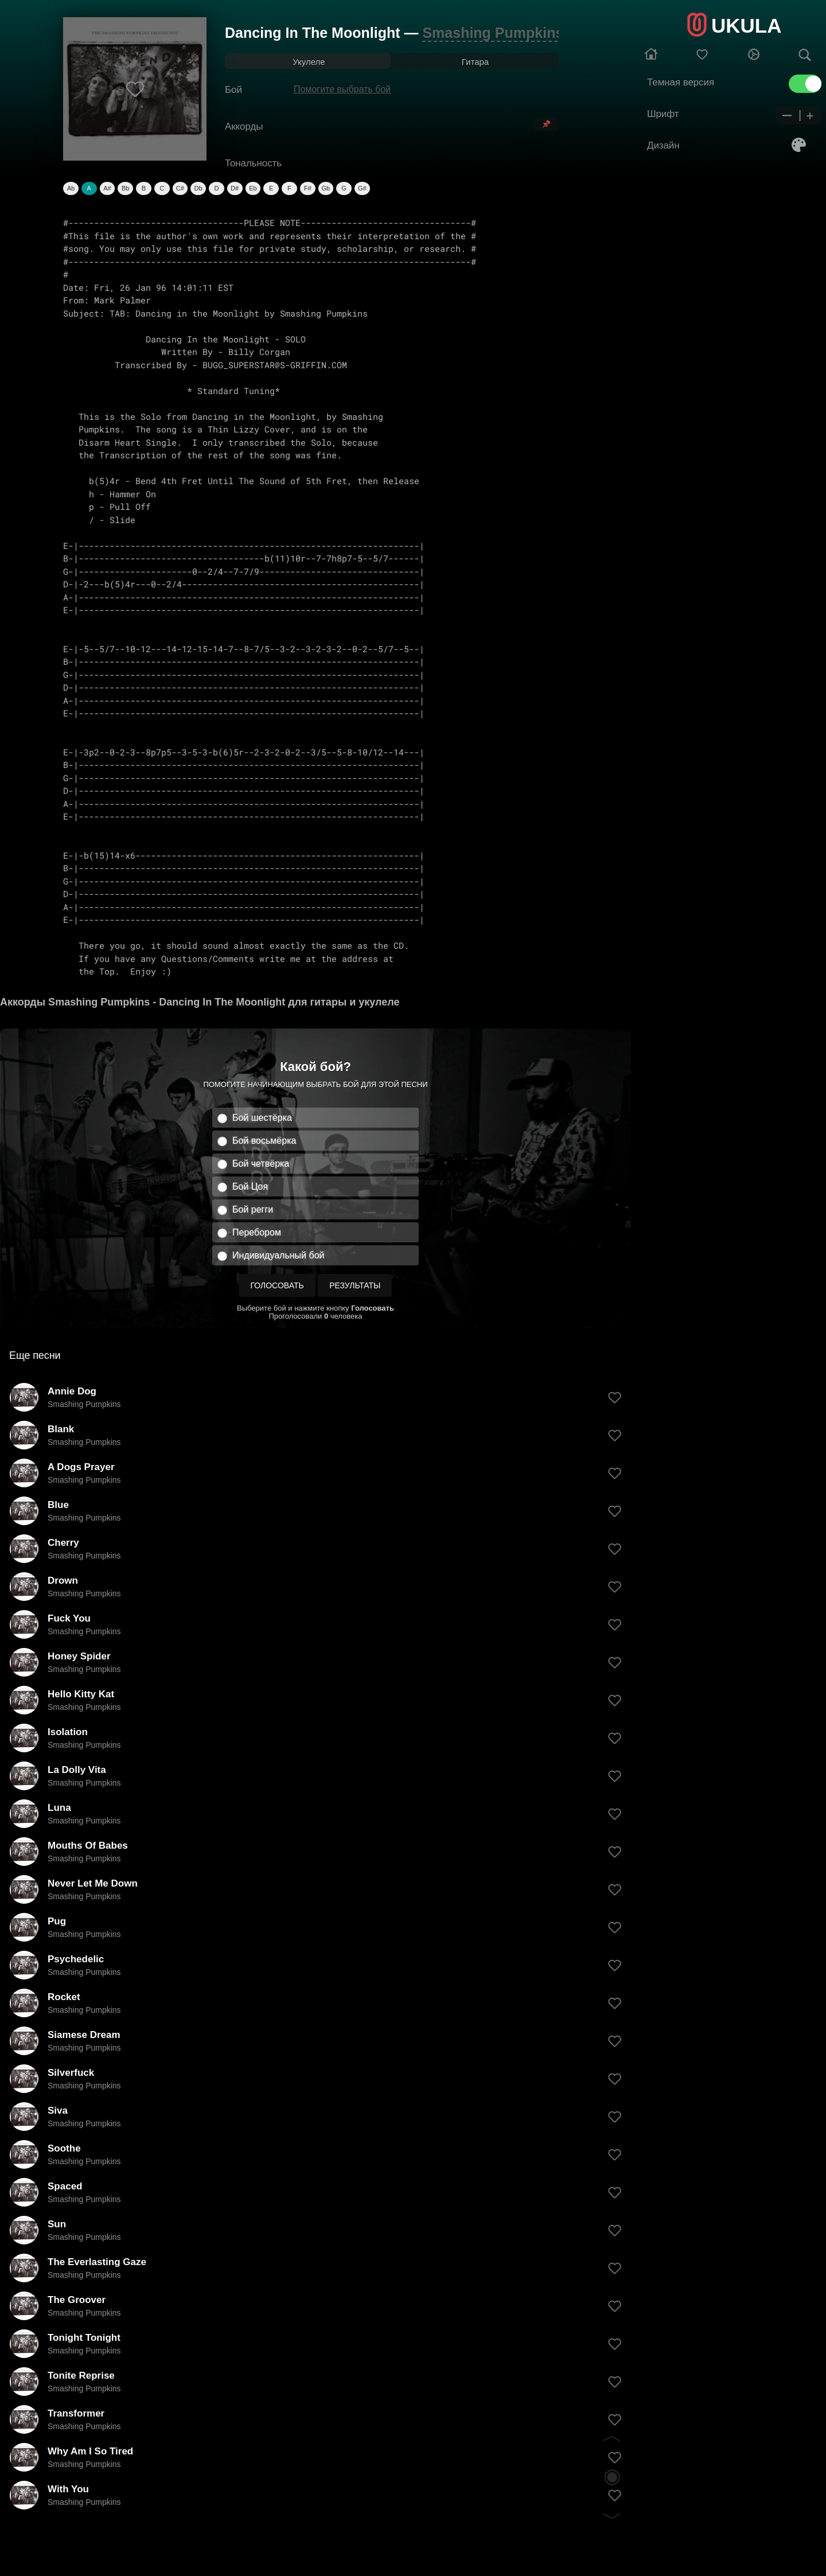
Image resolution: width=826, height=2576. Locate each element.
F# (307, 188)
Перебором (256, 1232)
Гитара (475, 62)
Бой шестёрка (262, 1118)
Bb (125, 188)
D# (235, 188)
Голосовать (277, 1285)
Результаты (354, 1285)
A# (107, 188)
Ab (71, 188)
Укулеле (309, 62)
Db (198, 188)
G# (362, 188)
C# (180, 188)
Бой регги (252, 1209)
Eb (252, 188)
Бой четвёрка (260, 1163)
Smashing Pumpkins (492, 33)
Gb (326, 188)
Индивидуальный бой (278, 1255)
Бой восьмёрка (264, 1140)
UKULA (746, 25)
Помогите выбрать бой (342, 89)
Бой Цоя (250, 1186)
